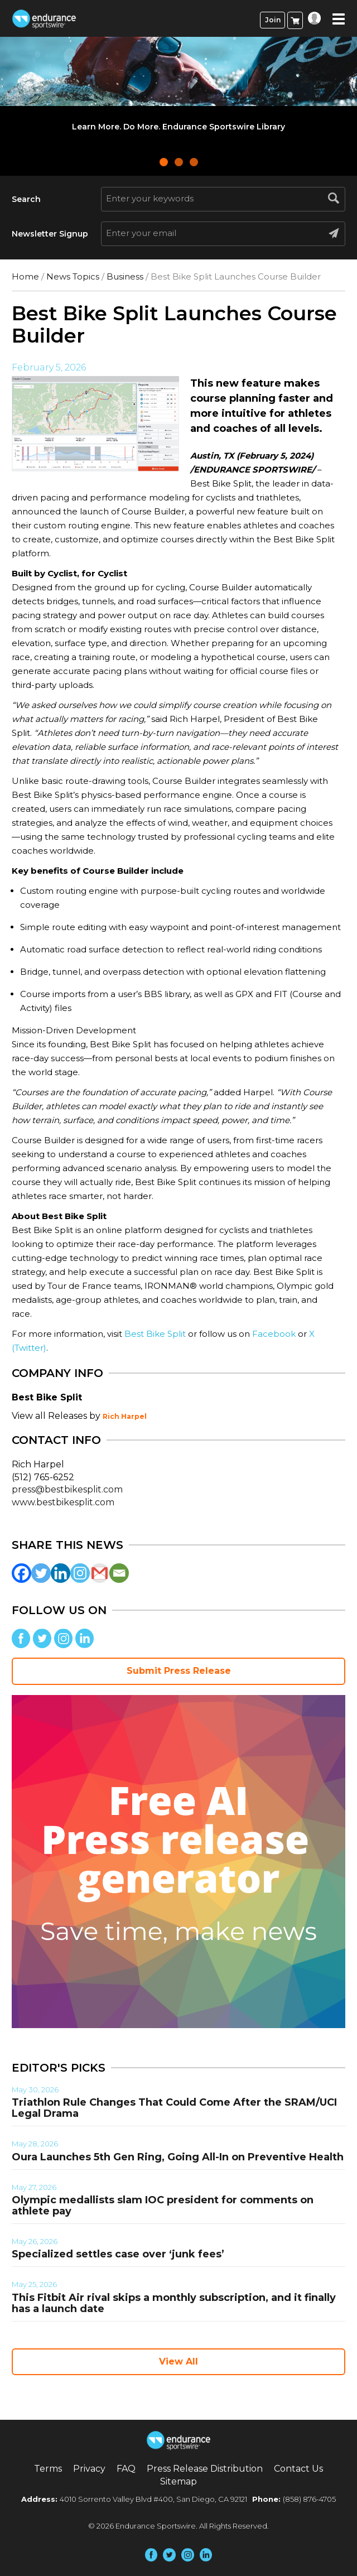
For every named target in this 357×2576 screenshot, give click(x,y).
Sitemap (178, 2481)
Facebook (274, 1333)
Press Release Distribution (205, 2468)
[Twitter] (41, 1573)
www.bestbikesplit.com (63, 1502)
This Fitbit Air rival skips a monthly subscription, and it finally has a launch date (174, 2303)
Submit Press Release (179, 1670)
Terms (48, 2468)
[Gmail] (99, 1573)
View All (178, 2361)
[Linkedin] (60, 1573)
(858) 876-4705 (309, 2499)
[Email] (119, 1573)
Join (273, 20)
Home (25, 276)
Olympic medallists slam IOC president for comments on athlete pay (162, 2205)
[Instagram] (80, 1573)
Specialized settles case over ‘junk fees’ (118, 2254)
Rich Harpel (125, 1416)
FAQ (126, 2468)
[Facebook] (21, 1573)
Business (125, 276)
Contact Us (298, 2468)
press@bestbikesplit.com (67, 1489)
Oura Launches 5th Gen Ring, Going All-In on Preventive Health (178, 2157)
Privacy (89, 2468)
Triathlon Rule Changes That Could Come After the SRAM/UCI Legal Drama (174, 2108)
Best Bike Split (155, 1333)
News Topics (72, 276)
